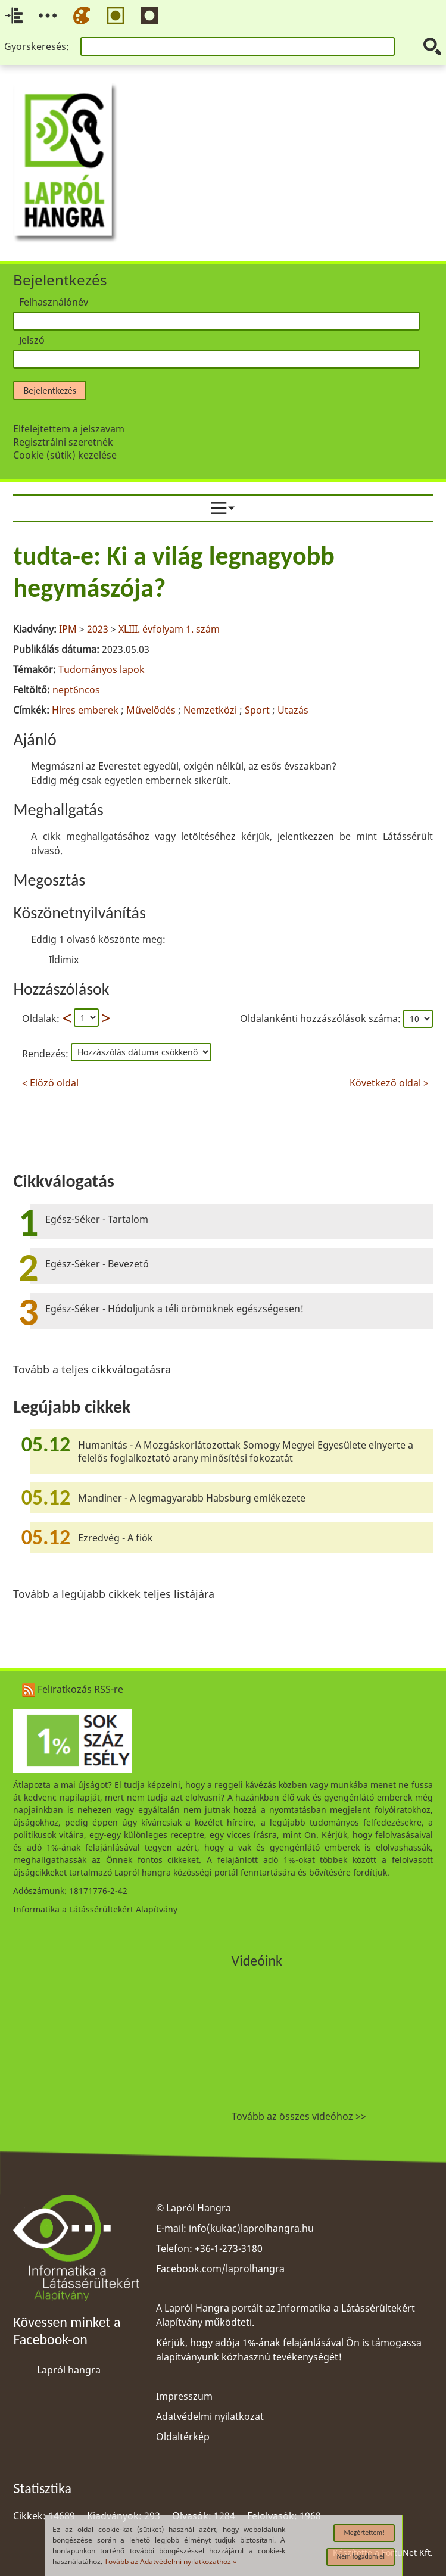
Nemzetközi (210, 710)
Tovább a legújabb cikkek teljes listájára (113, 1594)
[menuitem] (222, 508)
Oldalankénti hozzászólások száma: (321, 1018)
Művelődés (151, 710)
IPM (68, 629)
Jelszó (32, 340)
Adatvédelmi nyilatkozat (210, 2416)
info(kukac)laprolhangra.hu (251, 2228)
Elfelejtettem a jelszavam (68, 428)
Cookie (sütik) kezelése (65, 455)
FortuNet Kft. (407, 2552)
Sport (257, 710)
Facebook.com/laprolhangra (220, 2268)
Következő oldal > (389, 1081)
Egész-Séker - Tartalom (96, 1219)
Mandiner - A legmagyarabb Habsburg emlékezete (191, 1498)
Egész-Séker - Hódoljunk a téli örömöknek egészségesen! (174, 1308)
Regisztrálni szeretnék (63, 441)
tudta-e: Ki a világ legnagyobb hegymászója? (173, 572)
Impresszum (184, 2396)
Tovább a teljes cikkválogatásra (92, 1369)
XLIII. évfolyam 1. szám (169, 629)
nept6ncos (76, 689)
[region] (222, 813)
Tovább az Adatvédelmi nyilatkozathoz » (170, 2561)
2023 (97, 629)
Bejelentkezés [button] (49, 390)
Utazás (292, 710)
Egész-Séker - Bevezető (97, 1263)
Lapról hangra (69, 2369)
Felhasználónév (53, 302)
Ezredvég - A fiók (115, 1537)
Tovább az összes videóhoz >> (299, 2116)
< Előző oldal (50, 1081)
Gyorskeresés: (36, 46)
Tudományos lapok (101, 669)
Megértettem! (364, 2532)
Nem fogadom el (360, 2556)
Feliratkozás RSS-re (72, 1689)
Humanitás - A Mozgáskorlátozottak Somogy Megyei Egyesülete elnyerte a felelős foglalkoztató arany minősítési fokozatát (245, 1451)
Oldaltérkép (183, 2436)
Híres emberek (85, 710)
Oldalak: (41, 1017)
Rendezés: (46, 1053)
